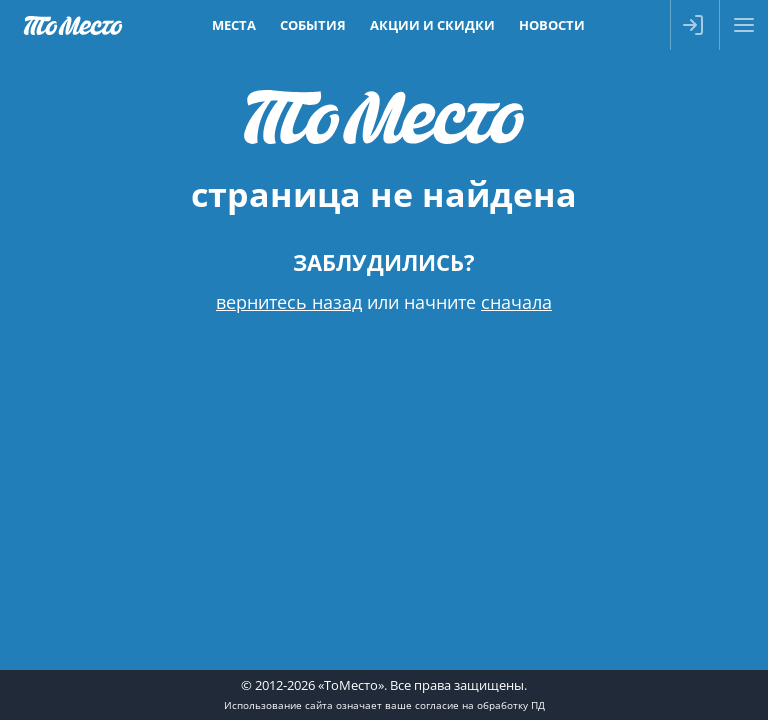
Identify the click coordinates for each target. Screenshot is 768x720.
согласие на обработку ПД (480, 705)
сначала (516, 302)
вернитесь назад (289, 302)
